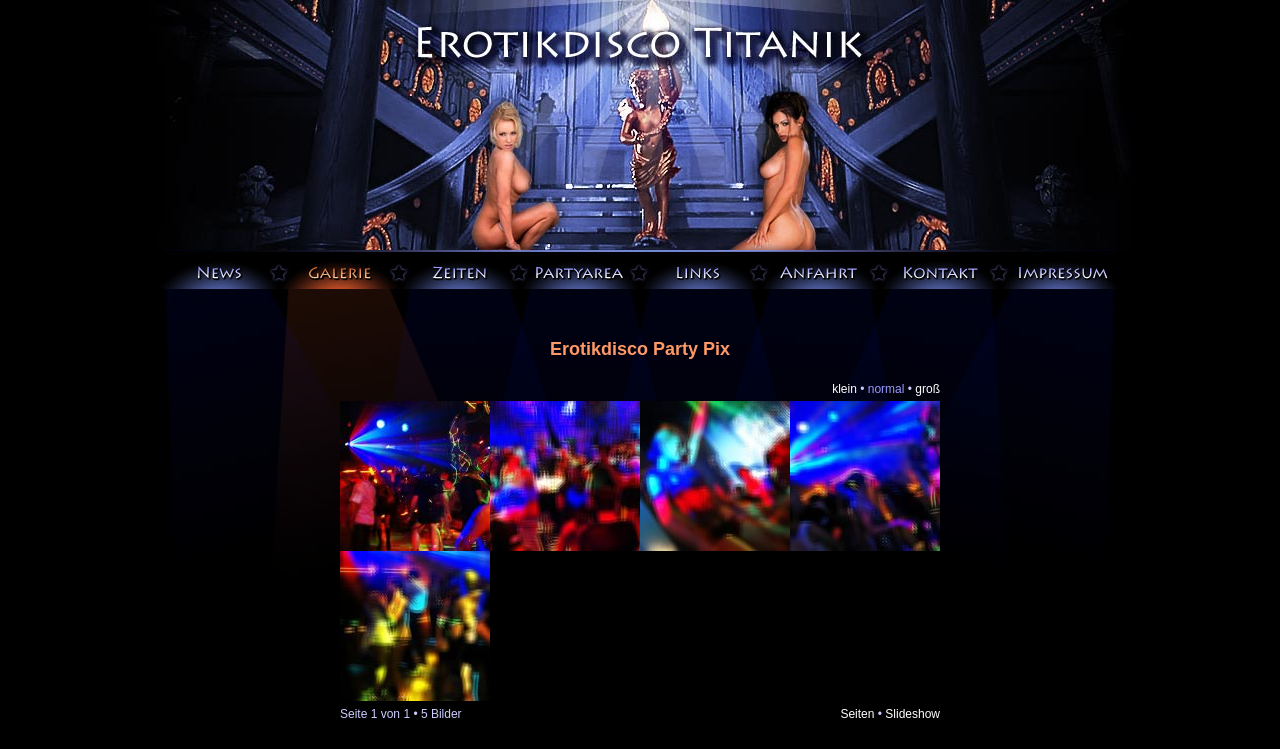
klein (844, 389)
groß (927, 389)
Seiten (857, 714)
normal (886, 389)
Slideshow (912, 714)
